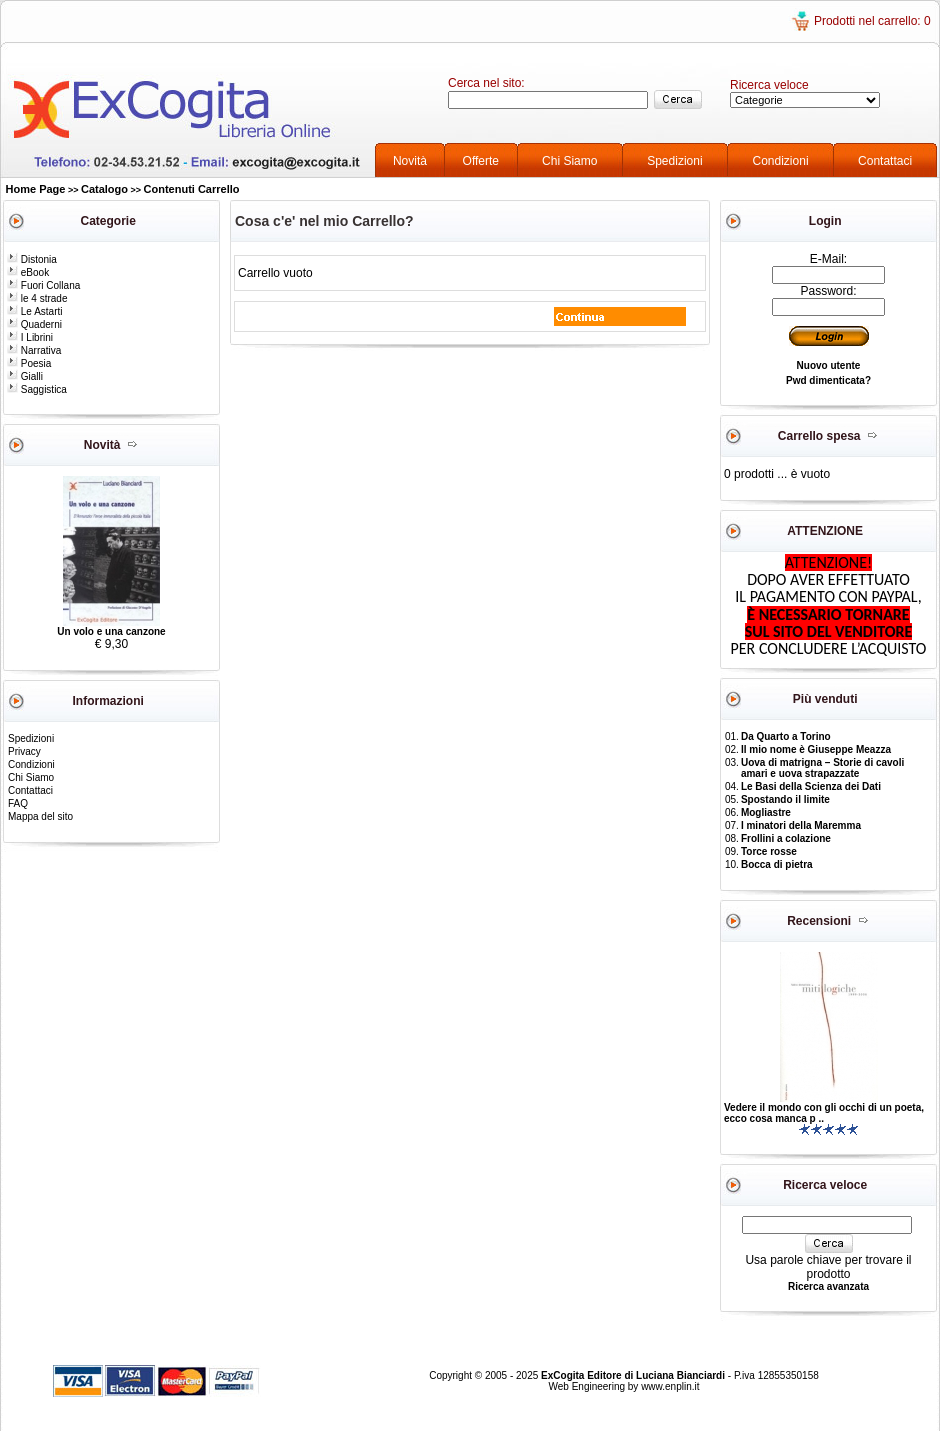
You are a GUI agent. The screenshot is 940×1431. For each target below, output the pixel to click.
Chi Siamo (569, 161)
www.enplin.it (670, 1386)
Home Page (36, 189)
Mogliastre (766, 812)
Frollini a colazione (786, 838)
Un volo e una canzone (111, 631)
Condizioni (781, 161)
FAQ (18, 803)
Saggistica (37, 389)
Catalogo (104, 189)
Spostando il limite (785, 799)
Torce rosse (769, 851)
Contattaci (885, 161)
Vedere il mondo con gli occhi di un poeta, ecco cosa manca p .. (824, 1113)
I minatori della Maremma (801, 825)
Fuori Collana (43, 285)
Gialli (25, 376)
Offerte (481, 161)
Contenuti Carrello (192, 189)
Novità (410, 161)
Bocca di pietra (777, 864)
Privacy (24, 751)
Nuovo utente (829, 365)
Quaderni (34, 324)
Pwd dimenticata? (828, 380)
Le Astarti (34, 311)
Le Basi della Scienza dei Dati (811, 786)
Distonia (32, 259)
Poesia (29, 363)
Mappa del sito (40, 816)
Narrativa (34, 350)
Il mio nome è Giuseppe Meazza (816, 749)
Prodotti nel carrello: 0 (872, 21)
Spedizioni (674, 161)
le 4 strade (37, 298)
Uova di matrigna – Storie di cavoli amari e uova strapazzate (822, 768)
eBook (28, 272)
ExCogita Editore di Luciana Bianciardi (634, 1375)
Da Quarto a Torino (786, 736)
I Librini (30, 337)
